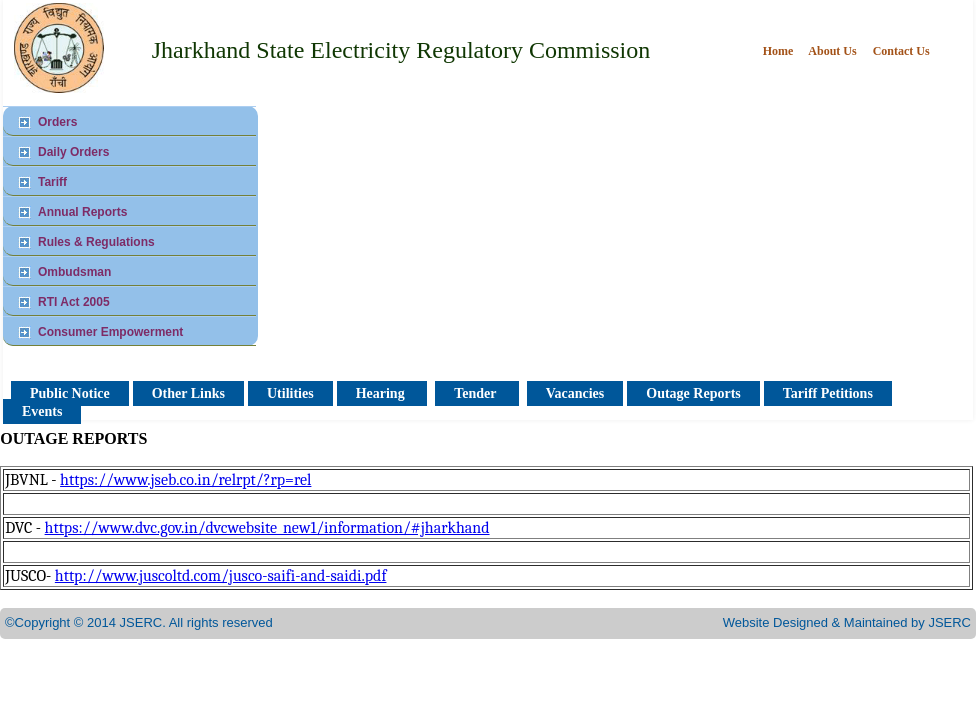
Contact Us (901, 51)
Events (42, 411)
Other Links (188, 393)
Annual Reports (82, 212)
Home (780, 51)
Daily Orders (73, 152)
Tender (477, 393)
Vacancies (575, 393)
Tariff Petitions (828, 393)
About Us (832, 51)
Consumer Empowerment (110, 332)
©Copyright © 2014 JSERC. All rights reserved (139, 622)
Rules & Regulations (96, 242)
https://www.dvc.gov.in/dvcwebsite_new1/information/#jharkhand (267, 528)
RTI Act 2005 (74, 302)
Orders (57, 122)
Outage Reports (693, 393)
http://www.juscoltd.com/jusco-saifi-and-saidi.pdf (221, 576)
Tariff (52, 182)
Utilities (290, 393)
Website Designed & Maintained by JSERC (847, 622)
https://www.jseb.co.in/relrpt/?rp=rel (185, 480)
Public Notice (70, 393)
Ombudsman (74, 272)
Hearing (382, 393)
